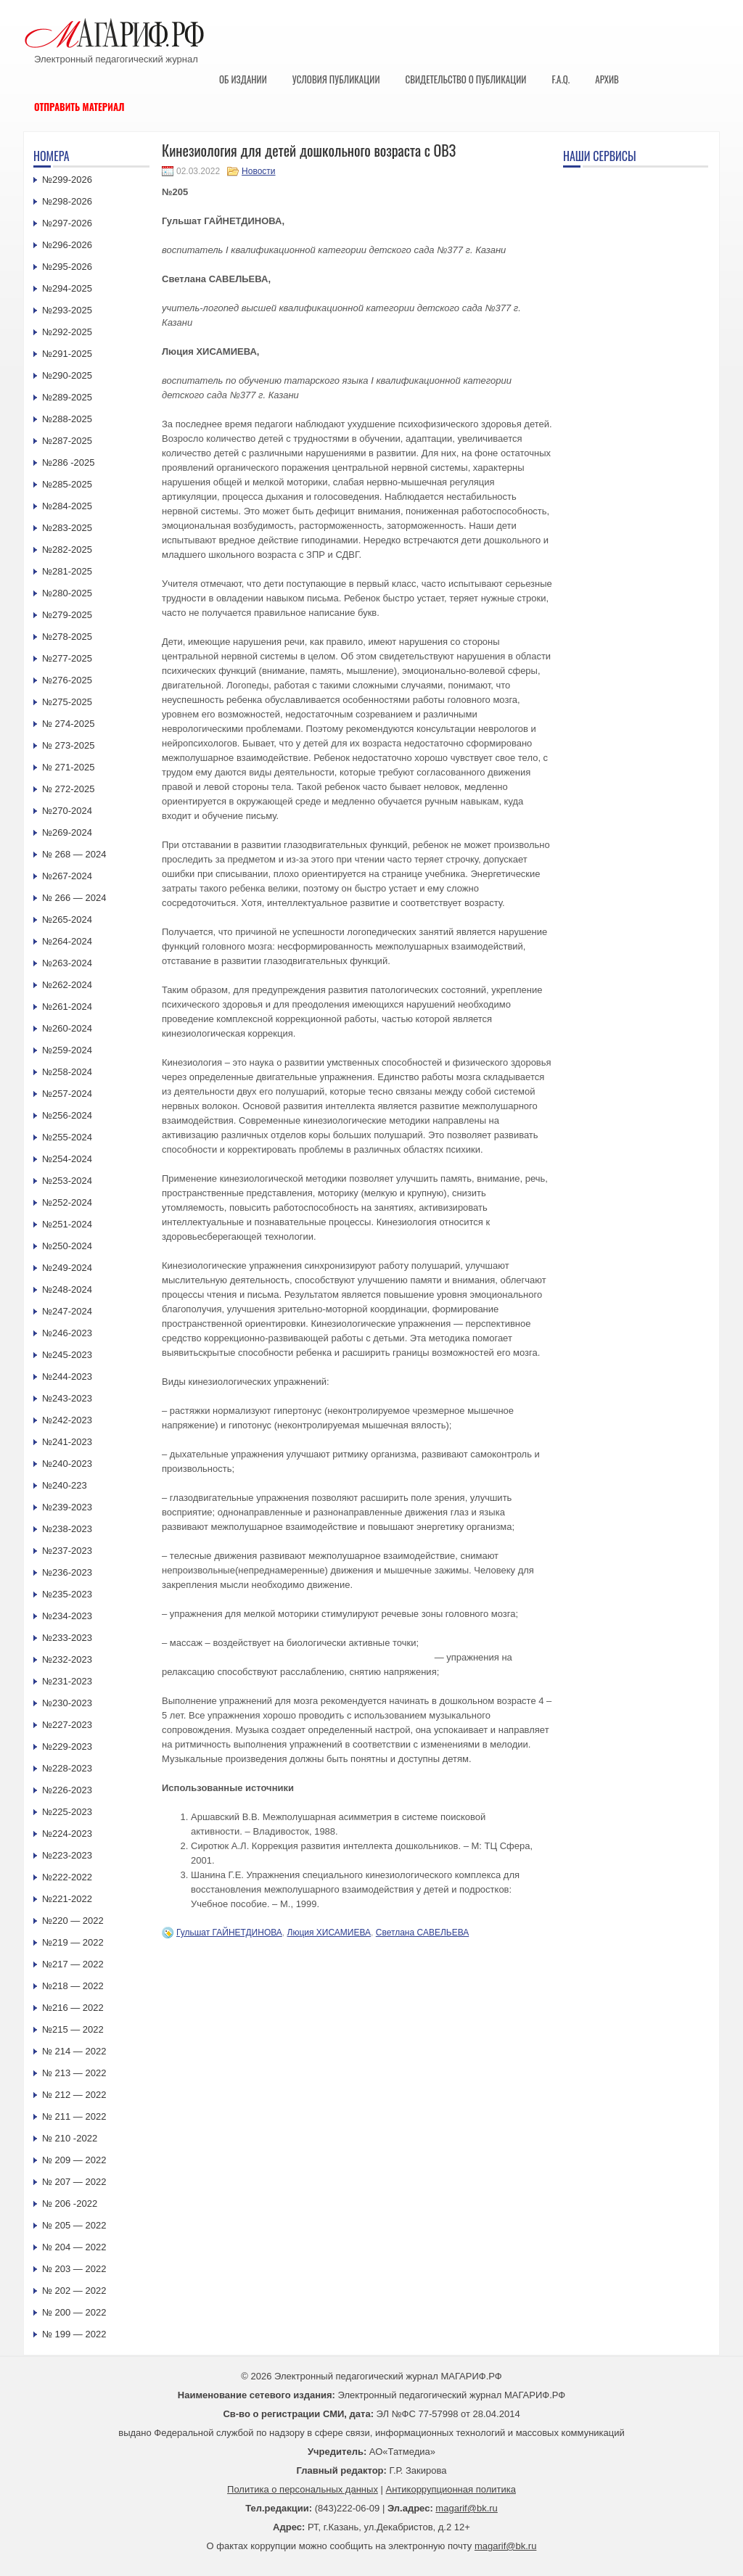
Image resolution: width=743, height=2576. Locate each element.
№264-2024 (67, 941)
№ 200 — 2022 (74, 2312)
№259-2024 (67, 1050)
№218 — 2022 (73, 1985)
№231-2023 (67, 1681)
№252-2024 (67, 1202)
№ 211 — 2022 (74, 2116)
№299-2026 (67, 179)
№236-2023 (67, 1572)
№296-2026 (67, 244)
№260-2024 (67, 1028)
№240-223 (64, 1485)
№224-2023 (67, 1833)
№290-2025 (67, 375)
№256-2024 (67, 1115)
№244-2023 (67, 1376)
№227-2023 (67, 1724)
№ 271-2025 (68, 767)
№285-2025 (67, 484)
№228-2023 (67, 1768)
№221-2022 (67, 1898)
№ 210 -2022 (69, 2138)
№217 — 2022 (73, 1964)
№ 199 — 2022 (74, 2334)
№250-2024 (67, 1245)
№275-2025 (67, 701)
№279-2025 (67, 614)
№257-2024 (67, 1093)
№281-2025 (67, 571)
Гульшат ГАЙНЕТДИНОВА (229, 1932)
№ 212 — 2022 (74, 2094)
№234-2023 (67, 1615)
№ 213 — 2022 (74, 2072)
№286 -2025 (68, 462)
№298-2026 (67, 201)
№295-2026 (67, 266)
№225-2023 (67, 1811)
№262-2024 (67, 984)
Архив (607, 79)
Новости (258, 171)
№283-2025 (67, 527)
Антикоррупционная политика (451, 2489)
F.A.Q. (560, 79)
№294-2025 (67, 288)
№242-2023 (67, 1420)
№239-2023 (67, 1507)
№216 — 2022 (73, 2007)
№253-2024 (67, 1180)
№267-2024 (67, 876)
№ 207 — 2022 (74, 2181)
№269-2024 (67, 832)
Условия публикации (336, 79)
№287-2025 (67, 440)
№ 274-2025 (68, 723)
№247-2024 (67, 1311)
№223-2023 (67, 1855)
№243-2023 (67, 1398)
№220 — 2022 (73, 1920)
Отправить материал (79, 106)
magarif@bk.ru (466, 2508)
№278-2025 (67, 636)
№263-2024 (67, 963)
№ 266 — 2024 (74, 897)
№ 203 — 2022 (74, 2268)
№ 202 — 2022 (74, 2290)
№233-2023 (67, 1637)
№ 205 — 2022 (74, 2225)
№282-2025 (67, 549)
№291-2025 (67, 353)
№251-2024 (67, 1224)
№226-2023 (67, 1790)
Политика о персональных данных (302, 2489)
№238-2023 (67, 1528)
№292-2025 (67, 331)
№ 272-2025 (68, 788)
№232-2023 (67, 1659)
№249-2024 (67, 1267)
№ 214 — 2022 (74, 2051)
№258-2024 (67, 1071)
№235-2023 (67, 1594)
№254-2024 (67, 1158)
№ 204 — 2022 (74, 2247)
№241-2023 (67, 1441)
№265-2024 (67, 919)
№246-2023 (67, 1333)
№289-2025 (67, 397)
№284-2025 (67, 506)
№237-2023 (67, 1550)
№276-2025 (67, 680)
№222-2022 (67, 1877)
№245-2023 (67, 1354)
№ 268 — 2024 (74, 854)
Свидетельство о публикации (465, 79)
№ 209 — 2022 (74, 2160)
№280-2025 (67, 593)
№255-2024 (67, 1137)
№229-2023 (67, 1746)
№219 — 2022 (73, 1942)
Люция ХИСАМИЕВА (329, 1932)
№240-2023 (67, 1463)
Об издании (243, 79)
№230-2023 (67, 1703)
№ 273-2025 (68, 745)
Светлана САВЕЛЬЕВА (422, 1932)
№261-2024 (67, 1006)
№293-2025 (67, 310)
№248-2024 (67, 1289)
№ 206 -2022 (69, 2203)
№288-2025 (67, 418)
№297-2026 (67, 223)
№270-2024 (67, 810)
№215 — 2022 (73, 2029)
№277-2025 (67, 658)
